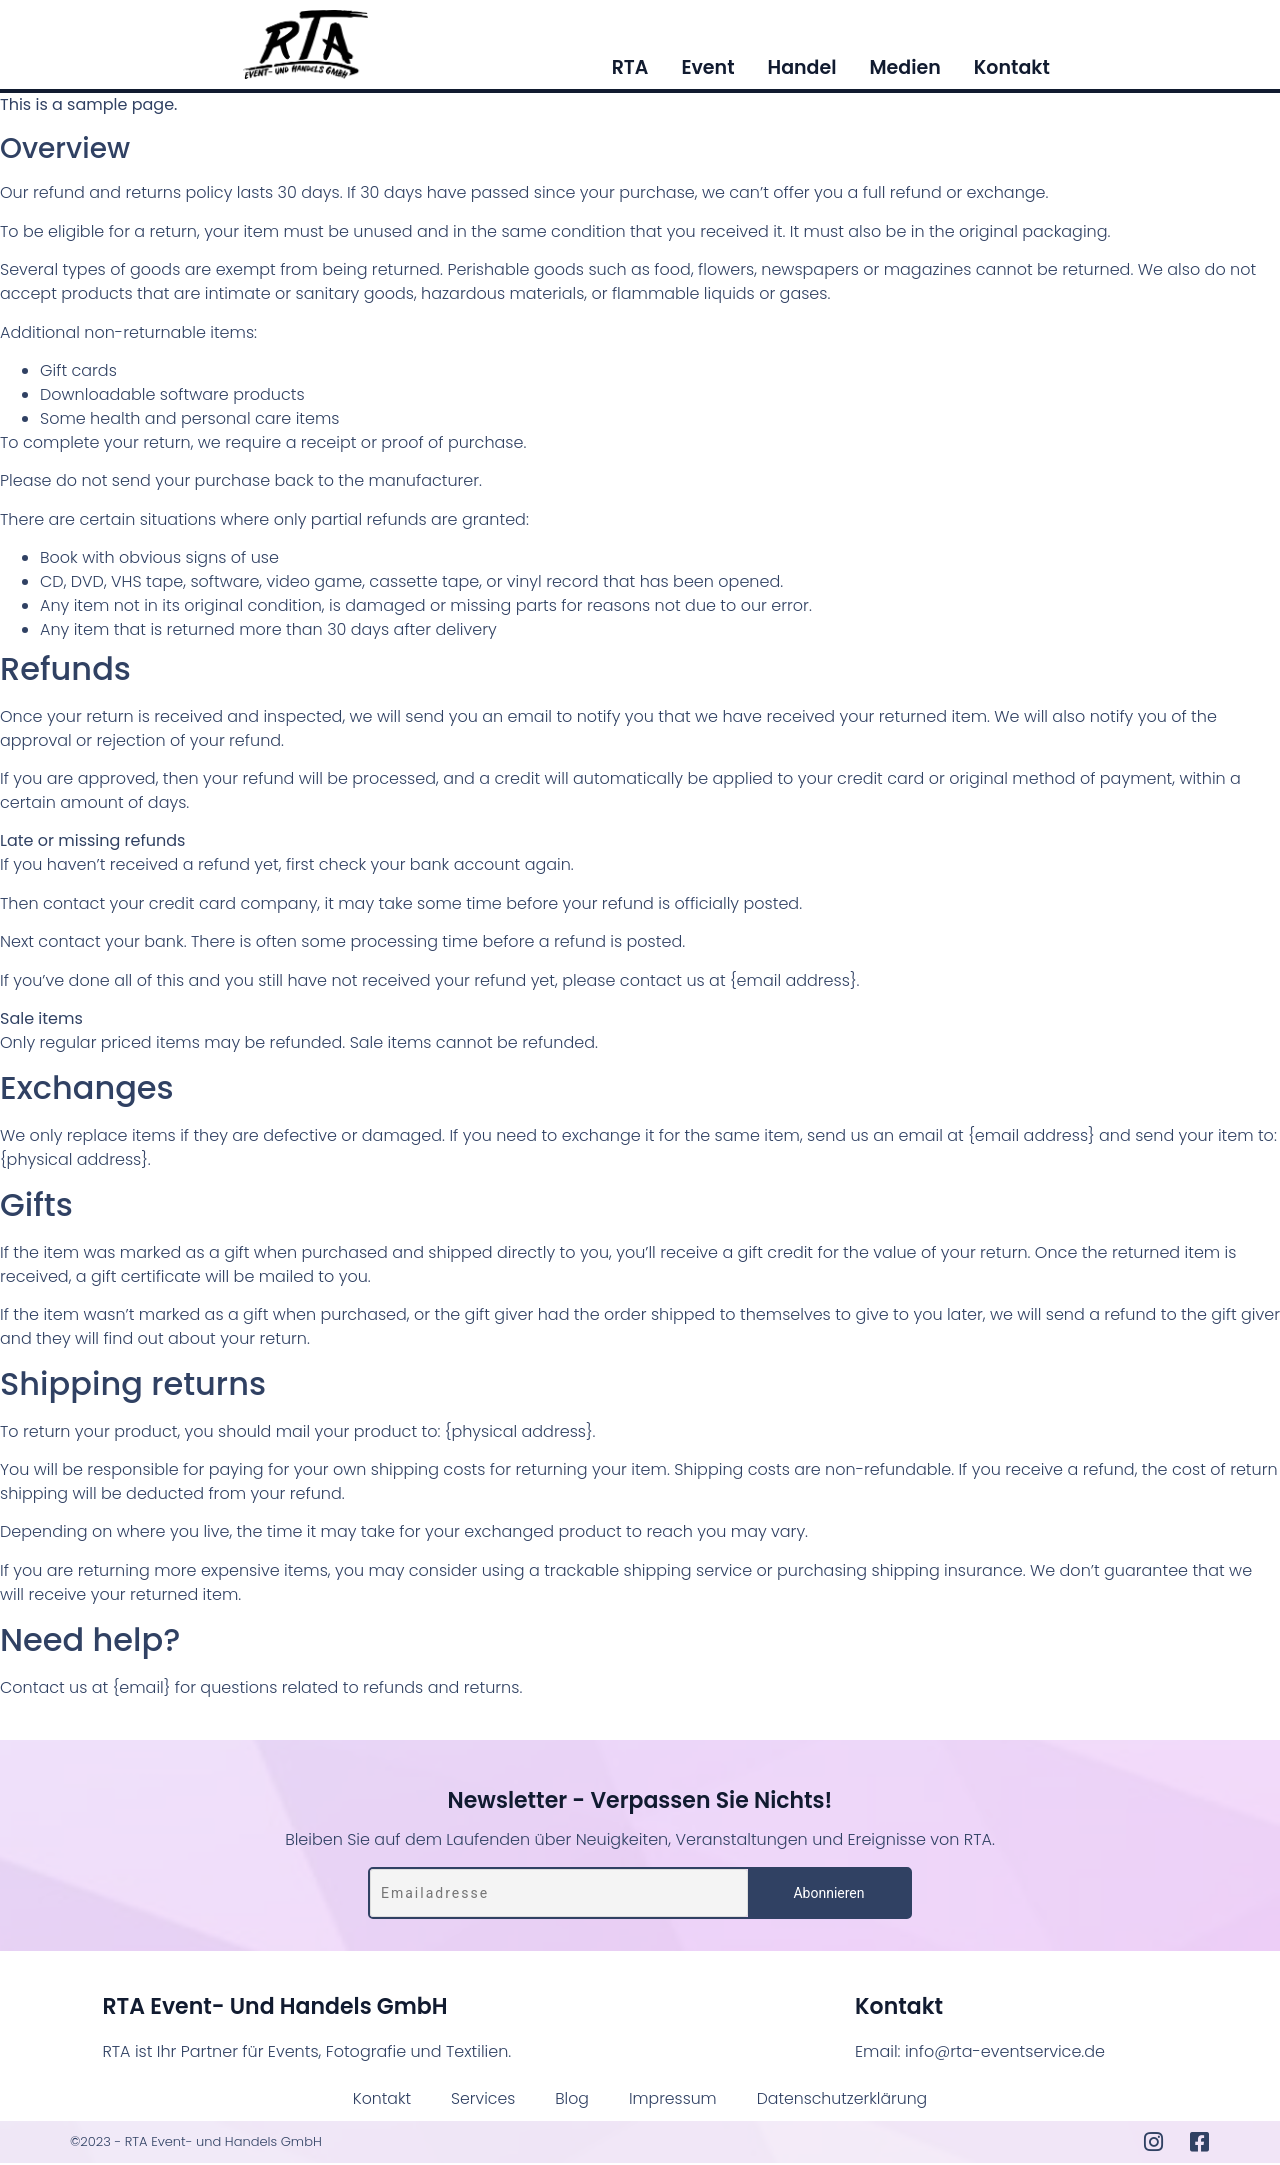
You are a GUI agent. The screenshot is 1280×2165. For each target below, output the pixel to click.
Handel (802, 70)
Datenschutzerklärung (844, 2099)
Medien (904, 70)
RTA (630, 70)
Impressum (672, 2099)
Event (707, 70)
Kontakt (1012, 70)
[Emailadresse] (559, 1895)
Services (480, 2099)
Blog (571, 2099)
